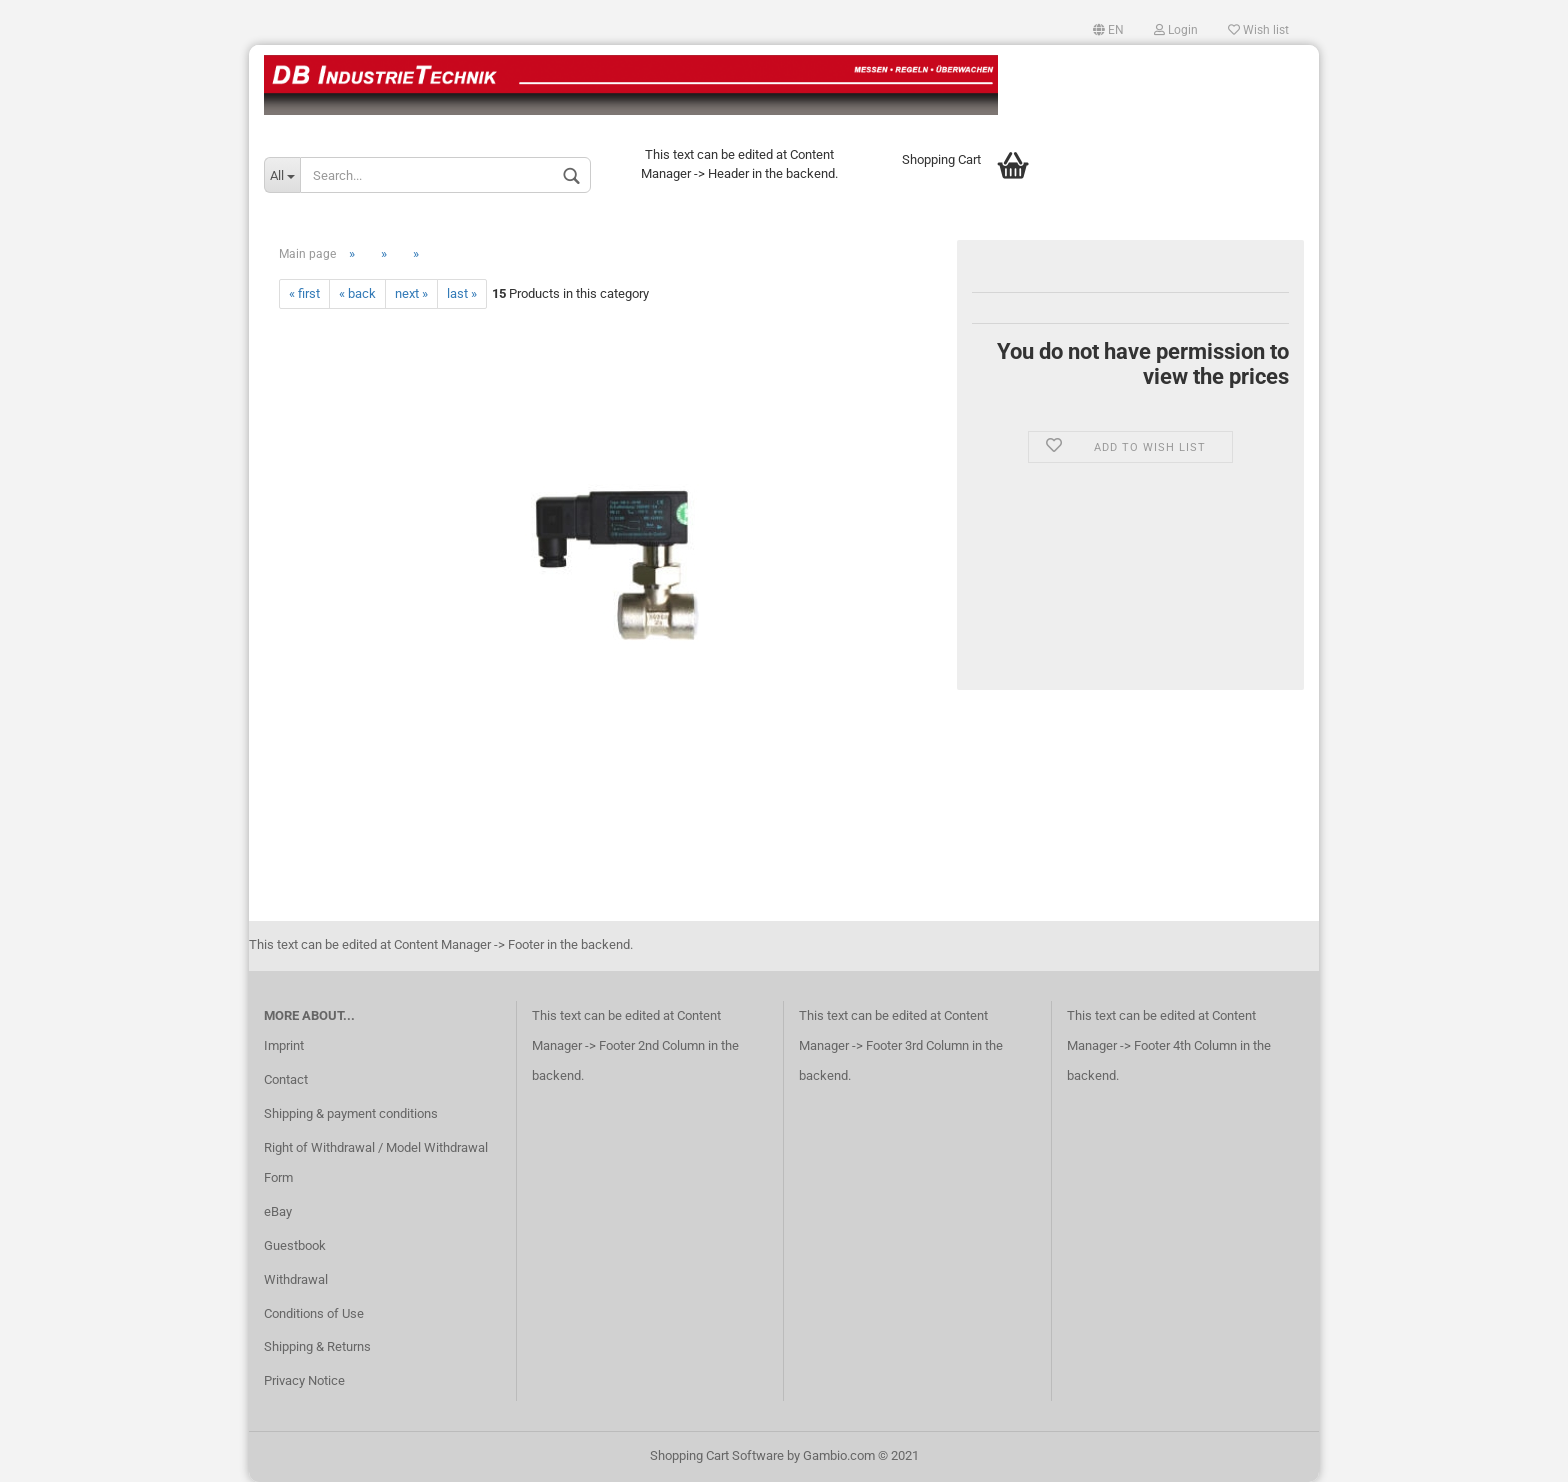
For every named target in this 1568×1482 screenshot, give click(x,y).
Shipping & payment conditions (351, 1113)
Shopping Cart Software (717, 1455)
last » (462, 293)
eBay (278, 1211)
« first (304, 293)
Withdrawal (296, 1279)
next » (411, 293)
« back (357, 293)
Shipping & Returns (317, 1346)
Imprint (284, 1045)
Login (1176, 30)
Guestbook (295, 1245)
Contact (286, 1079)
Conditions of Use (314, 1313)
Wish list (1258, 30)
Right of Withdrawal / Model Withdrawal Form (376, 1162)
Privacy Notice (304, 1380)
